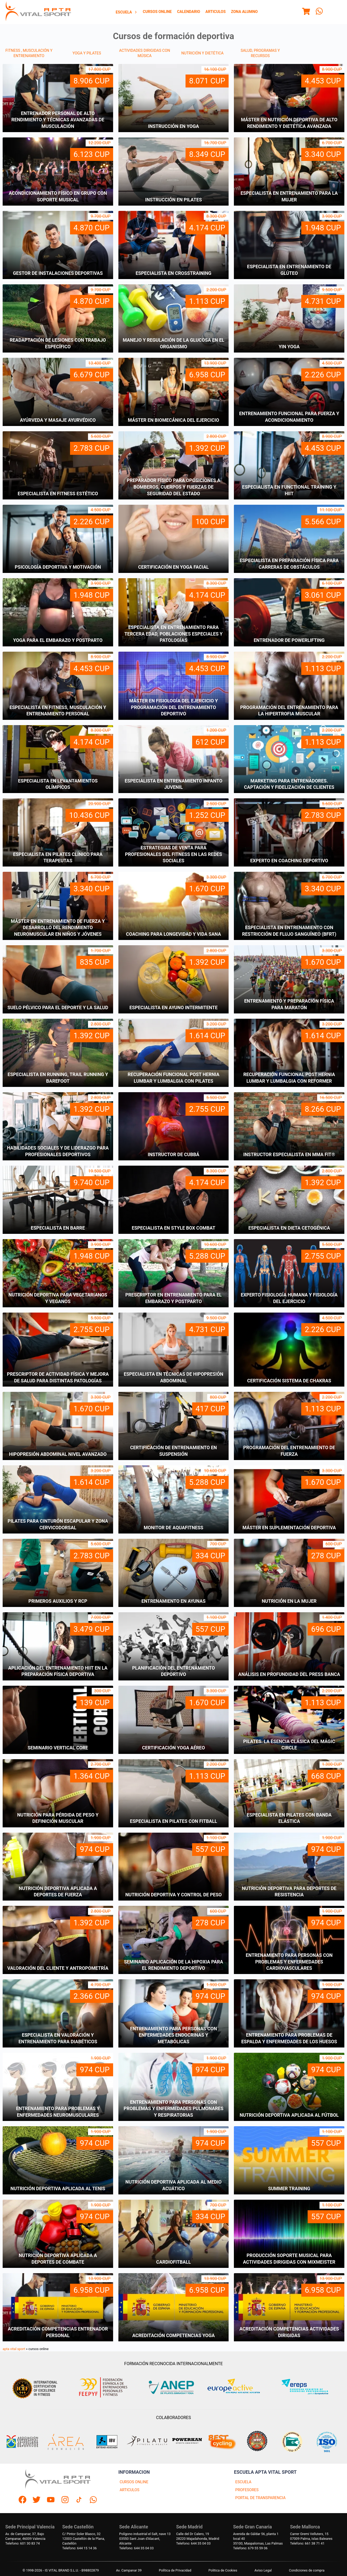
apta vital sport (14, 2349)
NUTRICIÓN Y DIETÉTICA (202, 53)
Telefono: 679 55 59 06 (250, 2548)
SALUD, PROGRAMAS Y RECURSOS (260, 53)
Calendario (188, 12)
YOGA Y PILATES (86, 53)
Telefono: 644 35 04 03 (136, 2548)
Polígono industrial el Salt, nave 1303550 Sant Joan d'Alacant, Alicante (145, 2538)
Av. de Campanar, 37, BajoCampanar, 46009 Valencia (25, 2536)
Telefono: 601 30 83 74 (22, 2543)
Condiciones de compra (306, 2570)
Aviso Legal (263, 2570)
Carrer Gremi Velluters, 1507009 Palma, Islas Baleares (311, 2536)
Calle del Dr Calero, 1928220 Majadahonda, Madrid (197, 2536)
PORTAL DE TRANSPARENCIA (260, 2498)
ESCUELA (243, 2482)
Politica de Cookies (223, 2570)
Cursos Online (157, 12)
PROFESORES (246, 2490)
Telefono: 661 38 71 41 (307, 2543)
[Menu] (306, 12)
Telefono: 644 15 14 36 (79, 2548)
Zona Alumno (244, 12)
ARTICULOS (130, 2490)
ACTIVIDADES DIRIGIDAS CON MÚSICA (144, 53)
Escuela (127, 12)
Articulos (215, 12)
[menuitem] (126, 12)
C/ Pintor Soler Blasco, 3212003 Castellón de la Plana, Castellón (83, 2538)
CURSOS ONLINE (134, 2482)
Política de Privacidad (175, 2570)
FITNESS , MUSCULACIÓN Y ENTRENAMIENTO (29, 53)
